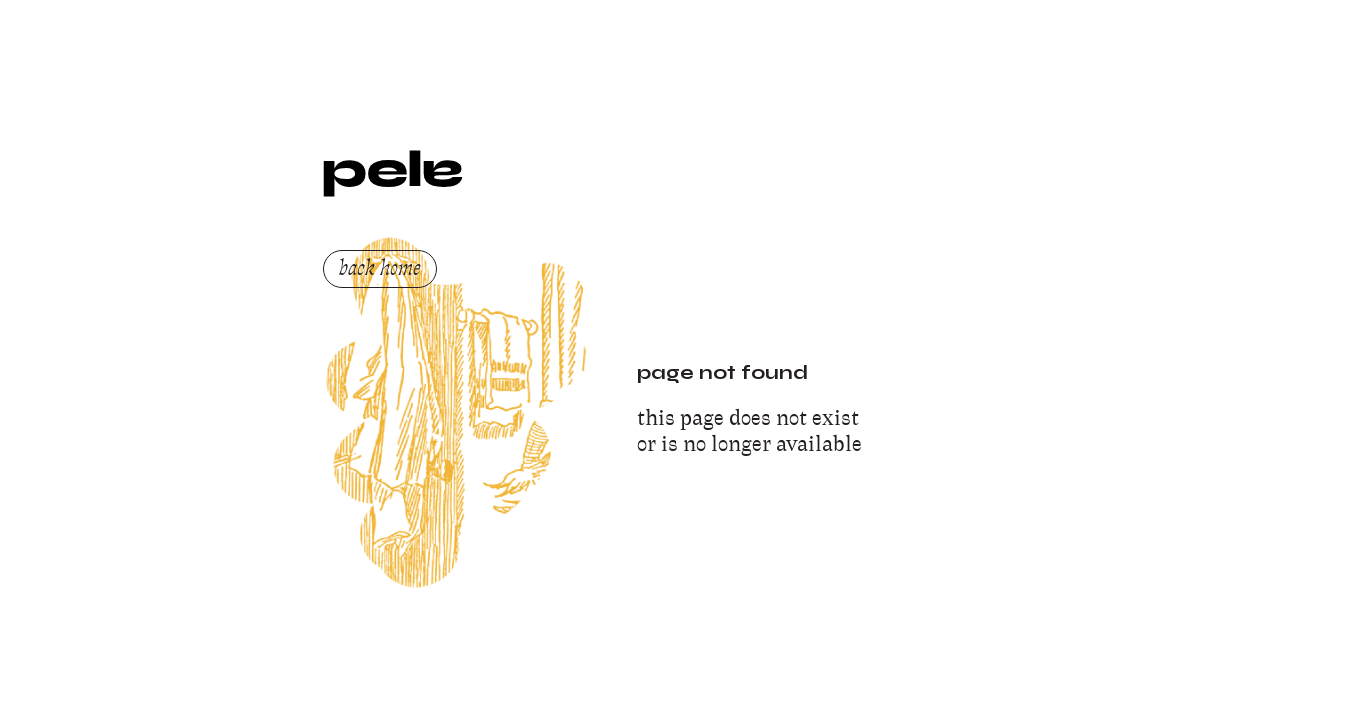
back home (380, 268)
